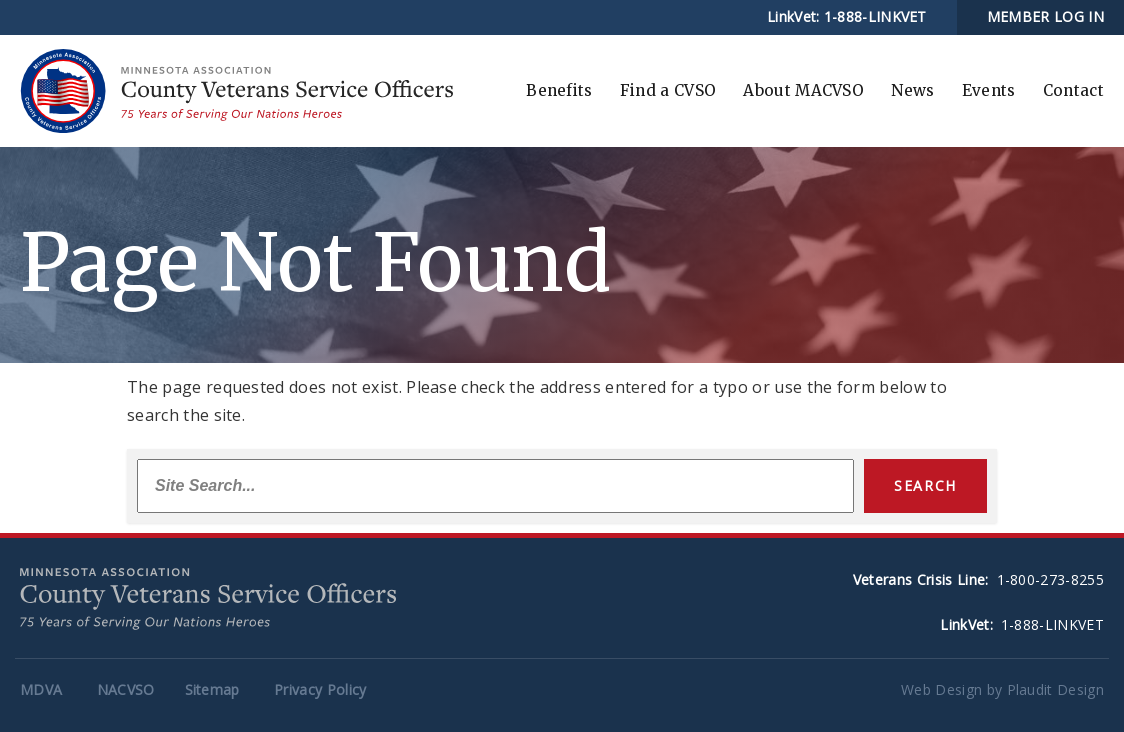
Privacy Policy (320, 689)
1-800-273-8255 (1050, 579)
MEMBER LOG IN (1045, 16)
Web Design (941, 689)
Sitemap (212, 689)
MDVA (41, 689)
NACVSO (126, 689)
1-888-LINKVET (875, 16)
